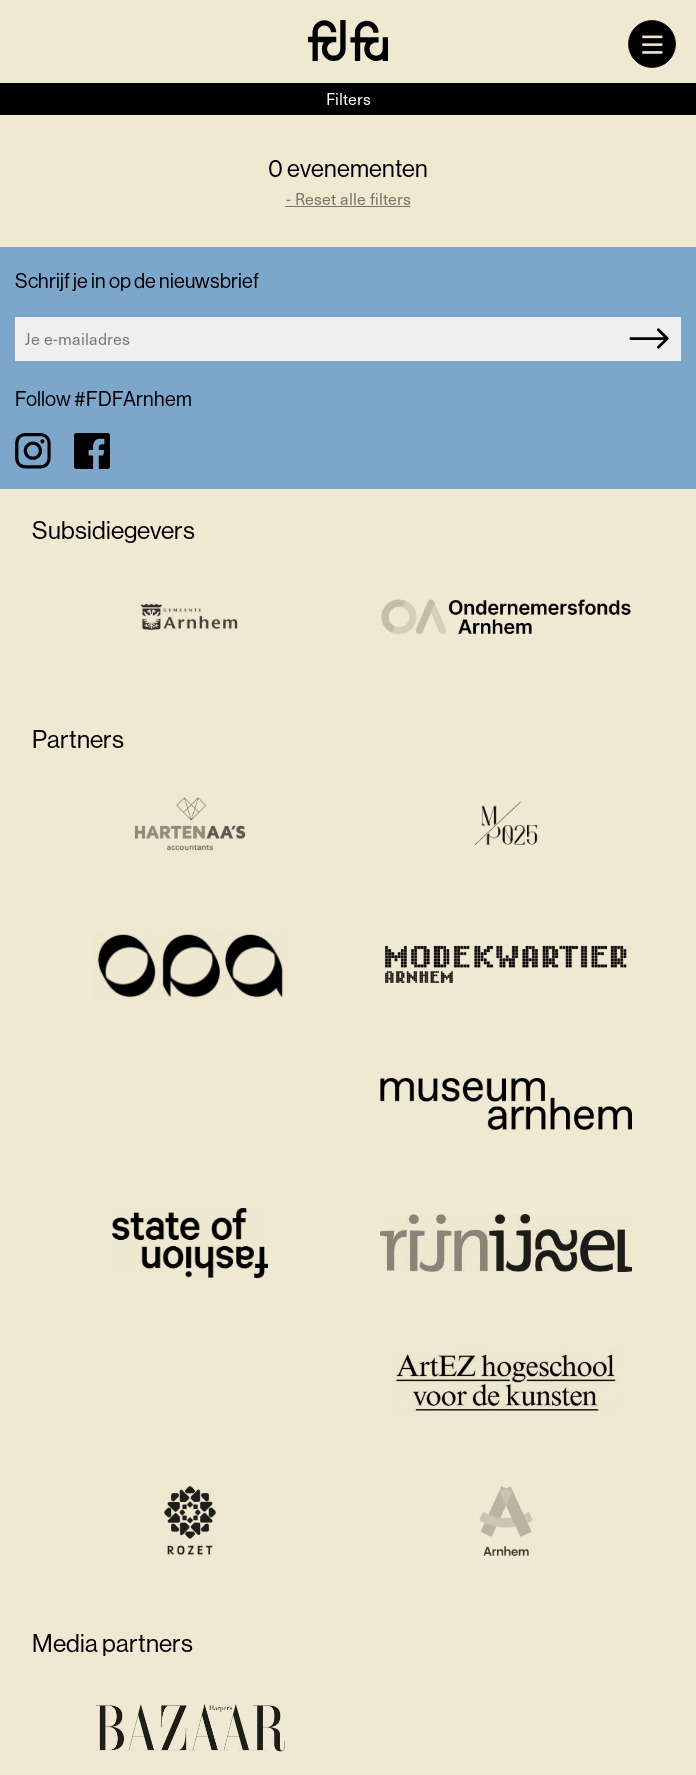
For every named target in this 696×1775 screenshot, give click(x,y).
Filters (348, 98)
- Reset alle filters (348, 198)
